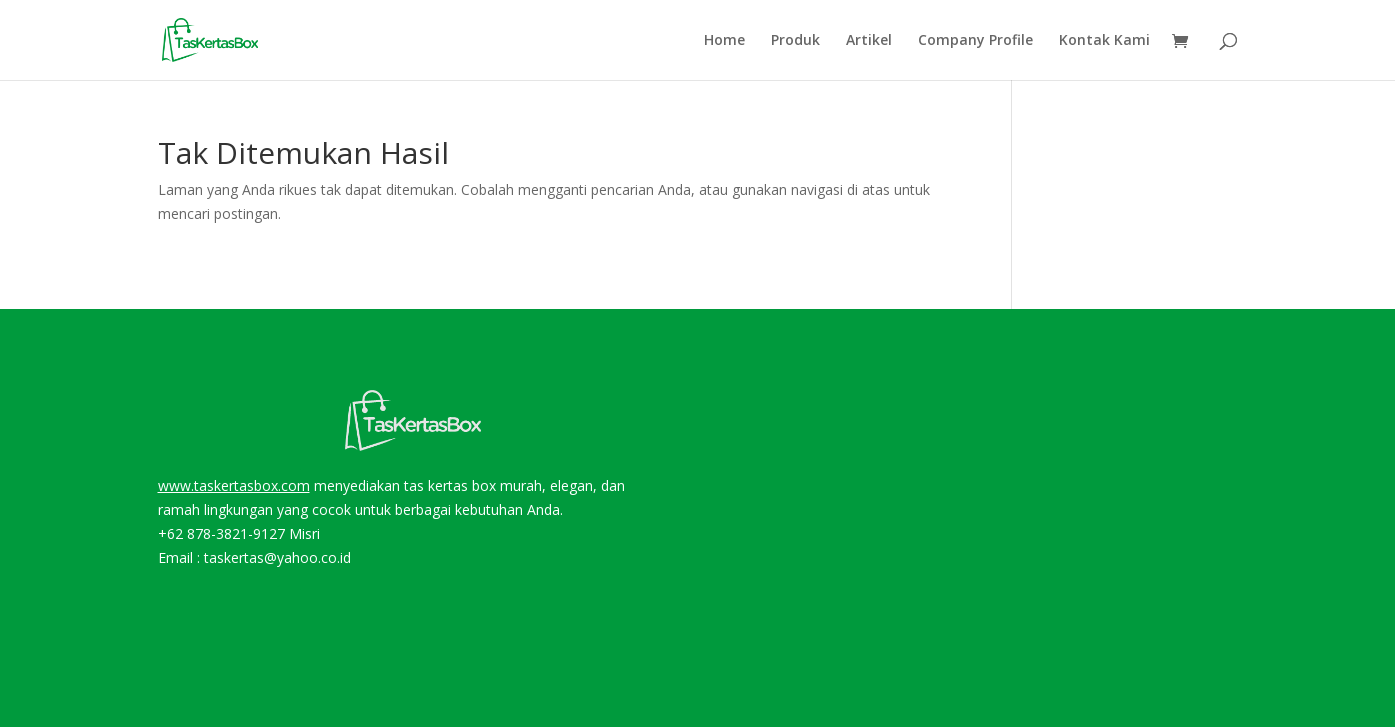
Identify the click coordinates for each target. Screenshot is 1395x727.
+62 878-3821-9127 (221, 533)
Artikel (869, 41)
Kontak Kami (1104, 41)
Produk (795, 41)
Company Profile (975, 41)
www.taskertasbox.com (234, 485)
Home (724, 41)
